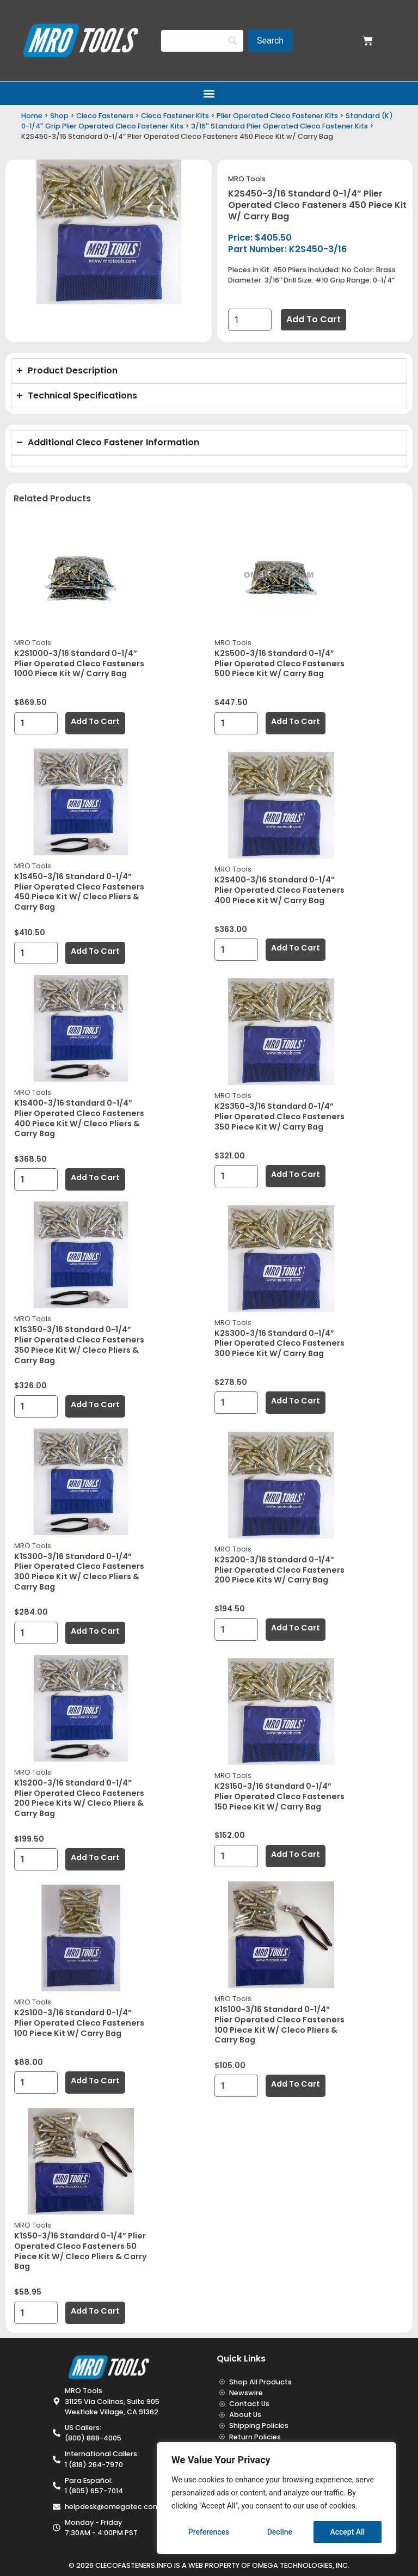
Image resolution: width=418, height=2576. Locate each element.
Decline (279, 2532)
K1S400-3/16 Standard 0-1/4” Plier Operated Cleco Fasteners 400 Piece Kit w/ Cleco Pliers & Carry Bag (79, 1118)
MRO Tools (247, 178)
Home (31, 115)
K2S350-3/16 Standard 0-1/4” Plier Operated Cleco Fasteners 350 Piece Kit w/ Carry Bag (279, 1116)
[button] (209, 93)
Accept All (347, 2532)
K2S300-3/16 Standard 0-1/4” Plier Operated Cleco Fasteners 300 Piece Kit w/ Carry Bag (279, 1343)
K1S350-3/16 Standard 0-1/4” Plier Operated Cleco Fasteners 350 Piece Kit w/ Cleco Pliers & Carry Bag (79, 1344)
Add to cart (313, 319)
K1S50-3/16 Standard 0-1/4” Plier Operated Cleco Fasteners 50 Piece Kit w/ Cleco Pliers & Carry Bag (80, 2251)
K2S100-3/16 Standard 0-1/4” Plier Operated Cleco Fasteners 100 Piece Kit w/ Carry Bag (79, 2022)
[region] (276, 2498)
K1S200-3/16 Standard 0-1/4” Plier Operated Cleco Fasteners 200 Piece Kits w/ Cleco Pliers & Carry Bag (79, 1798)
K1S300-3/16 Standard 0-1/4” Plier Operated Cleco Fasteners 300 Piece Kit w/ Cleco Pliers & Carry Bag (79, 1571)
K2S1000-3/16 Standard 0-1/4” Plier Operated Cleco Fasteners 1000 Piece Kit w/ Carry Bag (79, 663)
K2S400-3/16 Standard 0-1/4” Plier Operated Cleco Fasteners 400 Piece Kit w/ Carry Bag (279, 889)
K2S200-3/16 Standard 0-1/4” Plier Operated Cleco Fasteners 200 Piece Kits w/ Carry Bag (279, 1569)
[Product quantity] (250, 320)
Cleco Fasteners (104, 115)
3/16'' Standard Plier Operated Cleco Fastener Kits (279, 126)
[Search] (202, 40)
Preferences (209, 2532)
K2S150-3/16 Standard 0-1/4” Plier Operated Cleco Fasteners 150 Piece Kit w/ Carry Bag (279, 1796)
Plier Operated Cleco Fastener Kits (277, 115)
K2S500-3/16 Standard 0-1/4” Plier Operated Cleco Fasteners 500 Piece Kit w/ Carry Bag (279, 663)
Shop (59, 115)
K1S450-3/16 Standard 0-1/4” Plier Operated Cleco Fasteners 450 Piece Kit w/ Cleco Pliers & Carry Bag (79, 891)
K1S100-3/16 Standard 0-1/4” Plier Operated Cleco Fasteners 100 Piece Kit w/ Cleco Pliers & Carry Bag (279, 2024)
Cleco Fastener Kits (175, 115)
